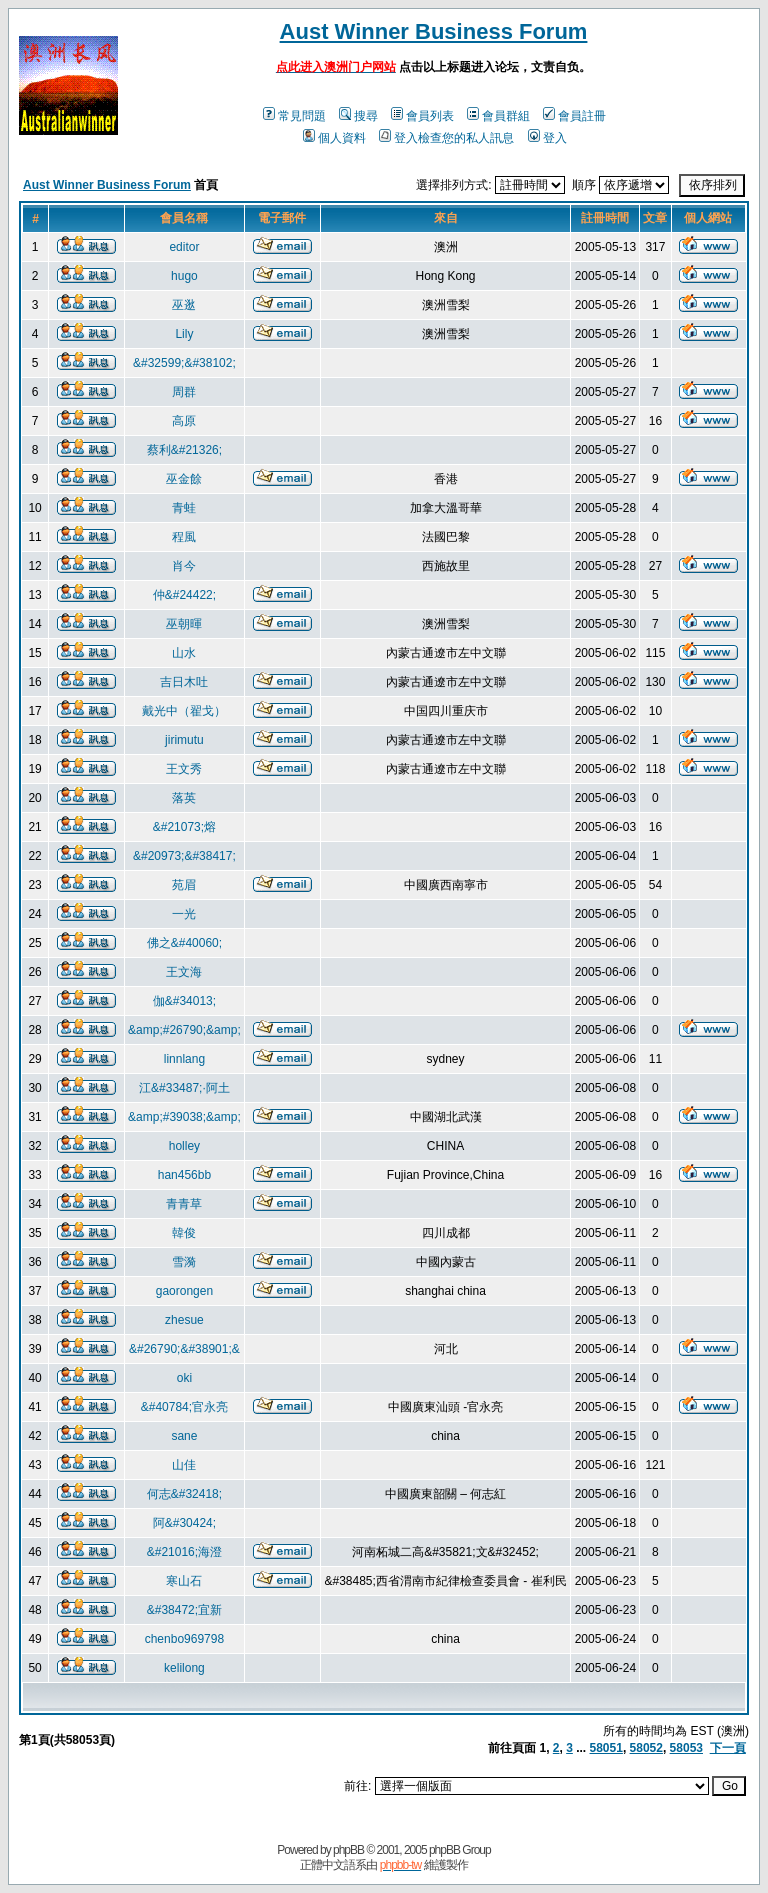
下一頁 (728, 1748)
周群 (184, 392)
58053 (686, 1748)
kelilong (184, 1668)
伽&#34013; (184, 1001)
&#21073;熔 (184, 827)
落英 (184, 798)
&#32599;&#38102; (184, 363)
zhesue (184, 1320)
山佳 (184, 1465)
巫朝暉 (184, 624)
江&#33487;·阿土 (184, 1088)
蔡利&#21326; (184, 450)
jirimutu (184, 740)
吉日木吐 (184, 682)
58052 (646, 1748)
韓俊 (184, 1233)
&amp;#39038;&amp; (184, 1117)
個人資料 (334, 138)
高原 (184, 421)
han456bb (184, 1175)
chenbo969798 (184, 1639)
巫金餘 (184, 479)
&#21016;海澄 (184, 1552)
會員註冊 (574, 116)
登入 (547, 138)
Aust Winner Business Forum (434, 31)
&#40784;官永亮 (184, 1407)
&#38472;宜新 (184, 1610)
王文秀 (184, 769)
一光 (184, 914)
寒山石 (184, 1581)
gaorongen (184, 1291)
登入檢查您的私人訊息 (446, 138)
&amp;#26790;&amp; (184, 1030)
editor (184, 247)
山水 (184, 653)
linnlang (184, 1059)
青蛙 (184, 508)
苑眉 (184, 885)
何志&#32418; (184, 1494)
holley (184, 1146)
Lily (184, 334)
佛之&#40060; (184, 943)
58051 (606, 1748)
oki (184, 1378)
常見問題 (294, 116)
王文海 (184, 972)
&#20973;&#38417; (184, 856)
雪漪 (184, 1262)
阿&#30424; (184, 1523)
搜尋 (358, 116)
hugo (184, 276)
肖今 (184, 566)
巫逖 (184, 305)
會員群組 (498, 116)
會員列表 (422, 116)
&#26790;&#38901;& (184, 1349)
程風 (184, 537)
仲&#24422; (184, 595)
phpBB (348, 1850)
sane (184, 1436)
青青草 (184, 1204)
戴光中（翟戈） (184, 711)
